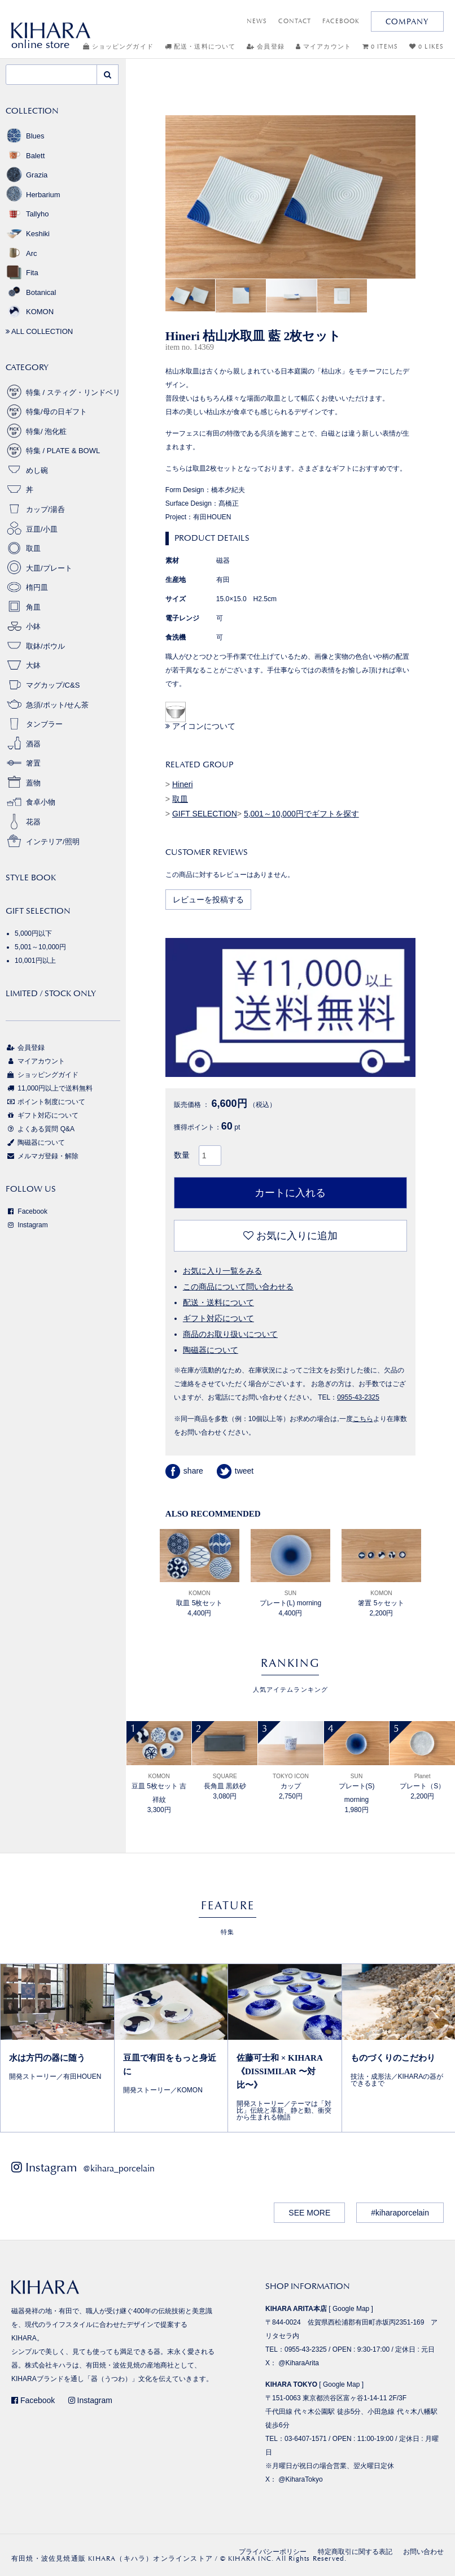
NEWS (257, 21)
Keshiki (28, 233)
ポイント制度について (45, 1102)
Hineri (182, 784)
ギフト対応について (218, 1318)
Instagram (27, 1225)
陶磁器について (210, 1349)
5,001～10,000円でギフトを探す (301, 813)
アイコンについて (200, 726)
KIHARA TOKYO (291, 2384)
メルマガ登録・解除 (42, 1156)
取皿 (180, 798)
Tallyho (27, 214)
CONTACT (294, 21)
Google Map (351, 2309)
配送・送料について (200, 46)
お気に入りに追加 (290, 1235)
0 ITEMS (380, 46)
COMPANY (407, 21)
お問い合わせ (423, 2552)
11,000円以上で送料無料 (49, 1088)
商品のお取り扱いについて (230, 1334)
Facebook (26, 1211)
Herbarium (33, 194)
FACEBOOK (341, 21)
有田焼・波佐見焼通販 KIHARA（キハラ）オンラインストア (112, 2558)
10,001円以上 (35, 961)
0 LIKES (426, 46)
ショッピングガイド (118, 46)
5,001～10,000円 (40, 947)
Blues (25, 136)
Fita (22, 272)
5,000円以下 (33, 933)
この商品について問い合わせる (238, 1286)
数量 (182, 1154)
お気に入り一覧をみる (222, 1270)
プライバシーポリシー (273, 2552)
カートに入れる (290, 1192)
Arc (21, 253)
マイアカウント (323, 46)
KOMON (30, 311)
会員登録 (266, 46)
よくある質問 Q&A (40, 1129)
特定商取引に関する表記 (355, 2552)
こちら (363, 1419)
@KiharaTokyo (300, 2479)
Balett (25, 155)
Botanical (31, 292)
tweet (235, 1470)
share (184, 1470)
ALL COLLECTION (39, 331)
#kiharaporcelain (400, 2212)
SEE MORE (309, 2212)
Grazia (26, 175)
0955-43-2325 (358, 1397)
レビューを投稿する (208, 899)
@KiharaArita (298, 2363)
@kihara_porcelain (119, 2168)
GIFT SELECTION (204, 813)
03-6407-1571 (306, 2439)
